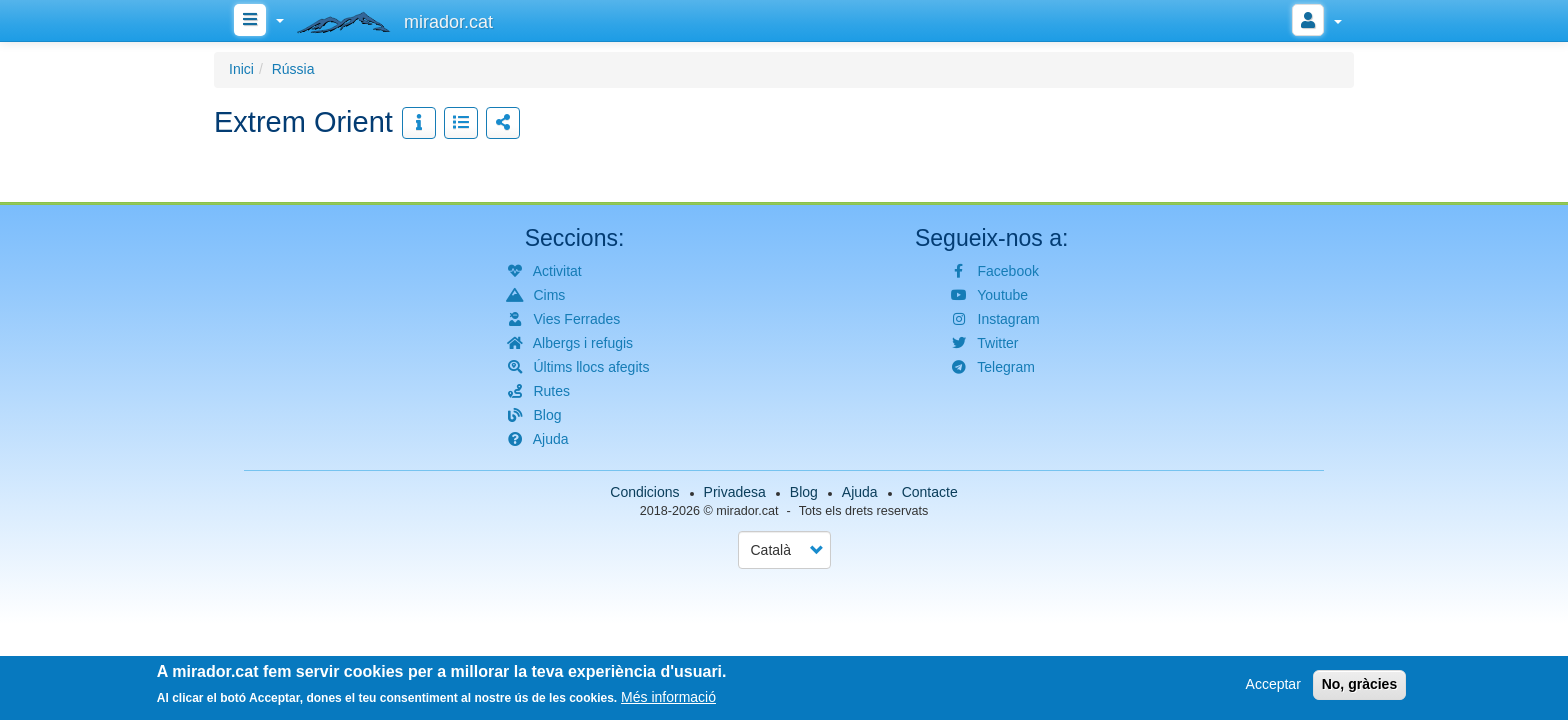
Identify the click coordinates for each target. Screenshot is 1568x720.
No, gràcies (1359, 686)
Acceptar (1273, 686)
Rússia (293, 69)
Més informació (668, 699)
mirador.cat (747, 511)
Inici (241, 69)
